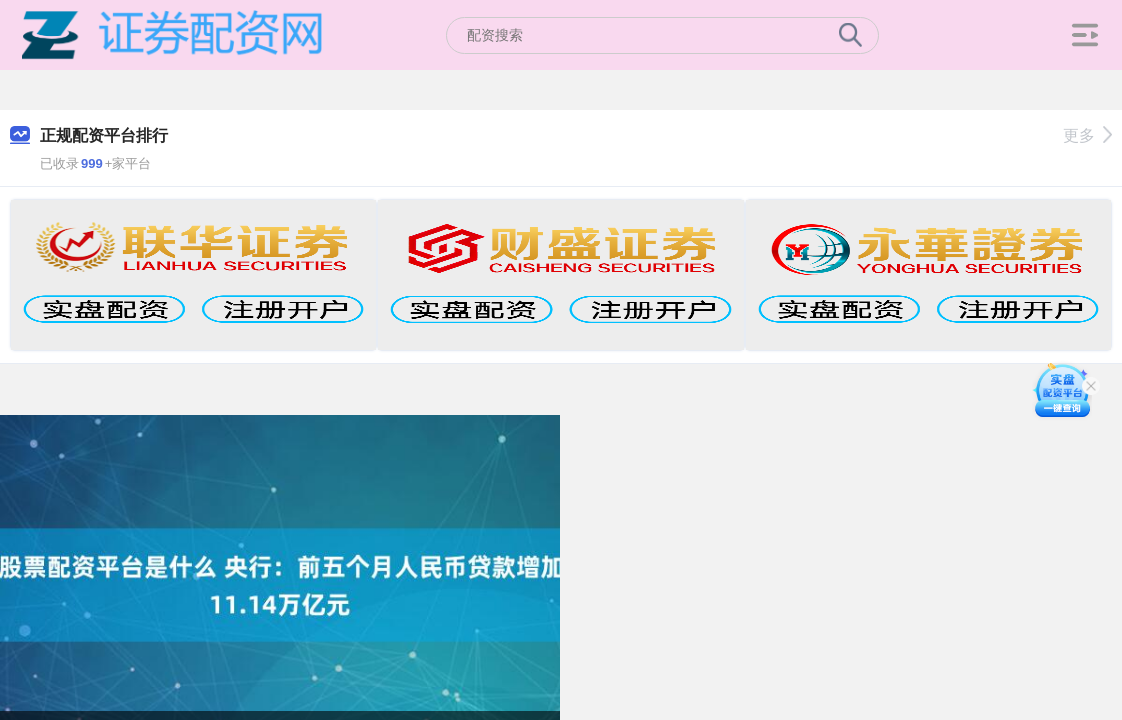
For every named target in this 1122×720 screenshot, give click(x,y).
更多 (1087, 135)
